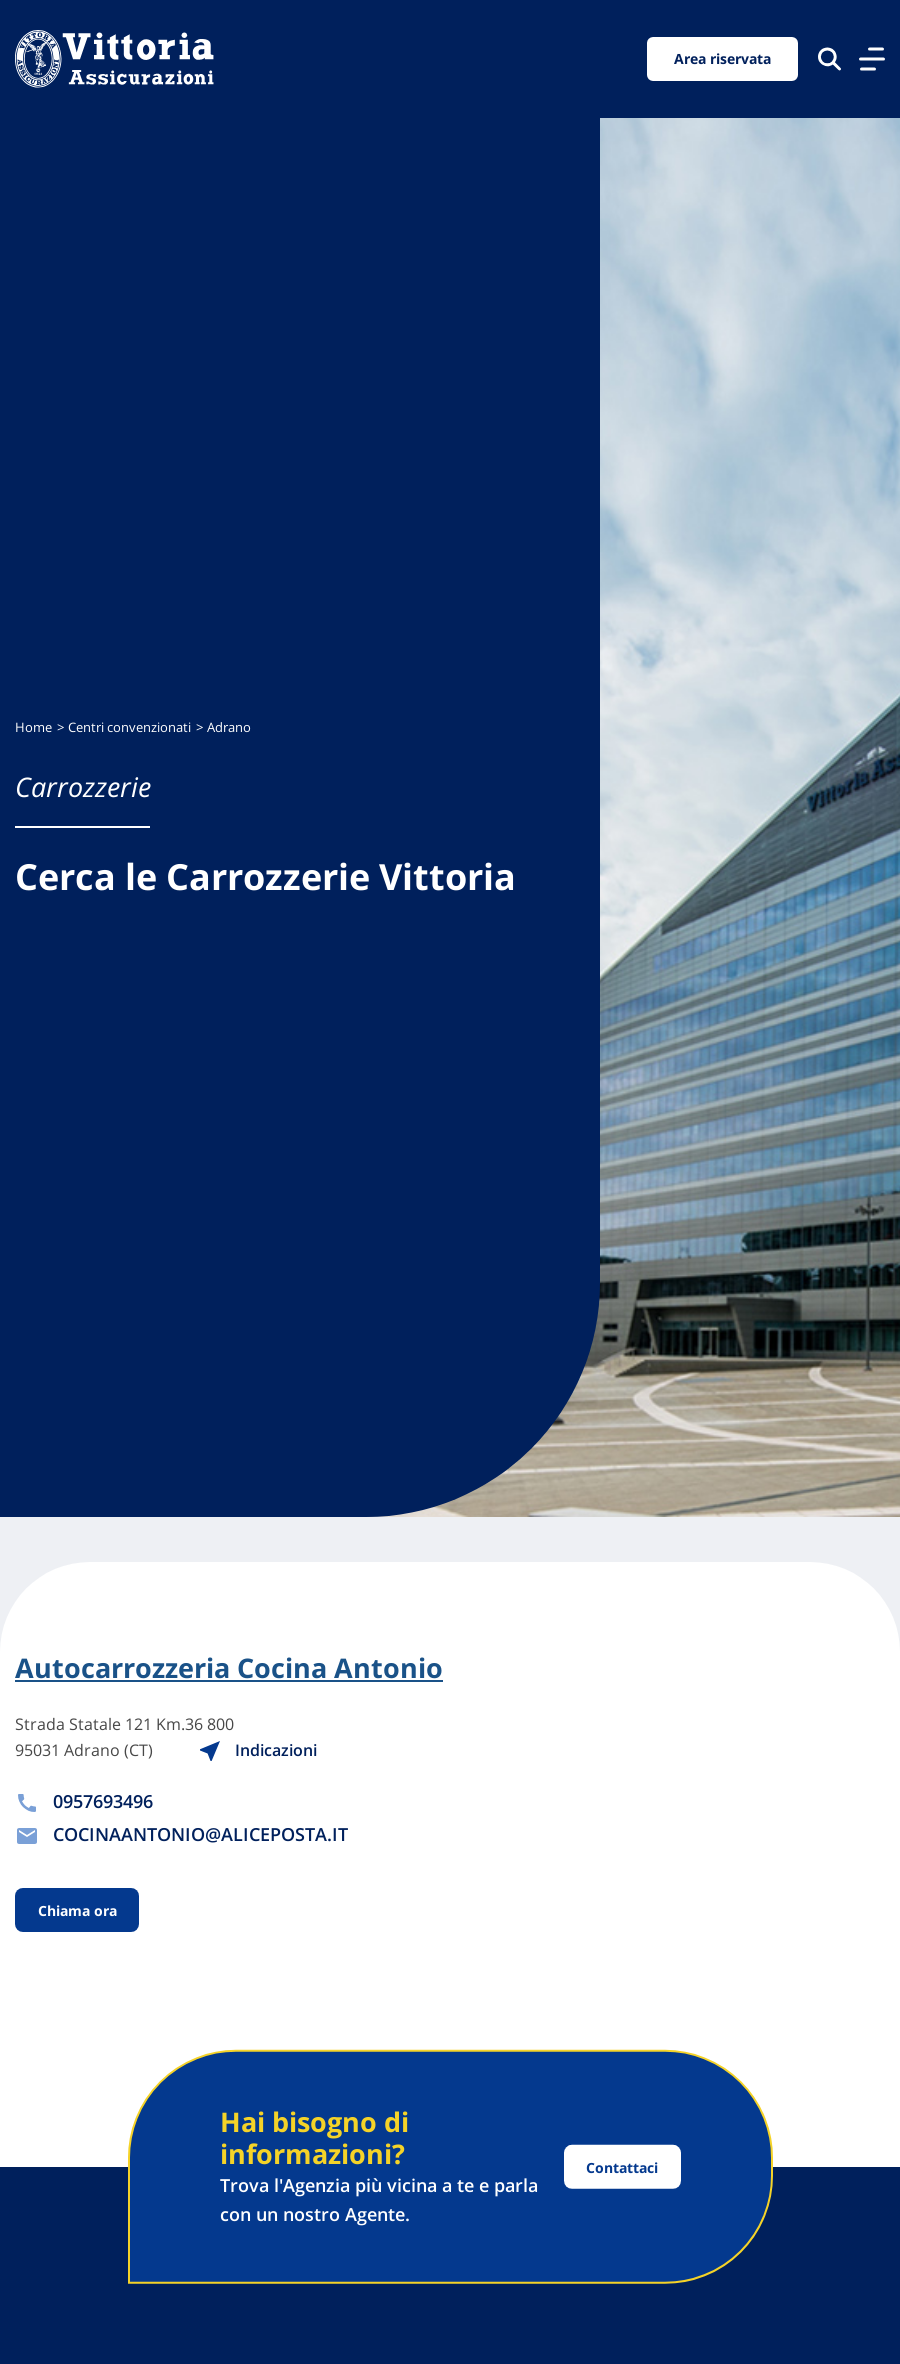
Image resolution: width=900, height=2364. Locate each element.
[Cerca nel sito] (829, 58)
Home (33, 727)
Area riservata (722, 58)
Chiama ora (77, 1910)
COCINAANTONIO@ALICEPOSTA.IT (200, 1834)
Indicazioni (257, 1750)
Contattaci (622, 2166)
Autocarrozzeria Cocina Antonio (229, 1668)
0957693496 (103, 1801)
